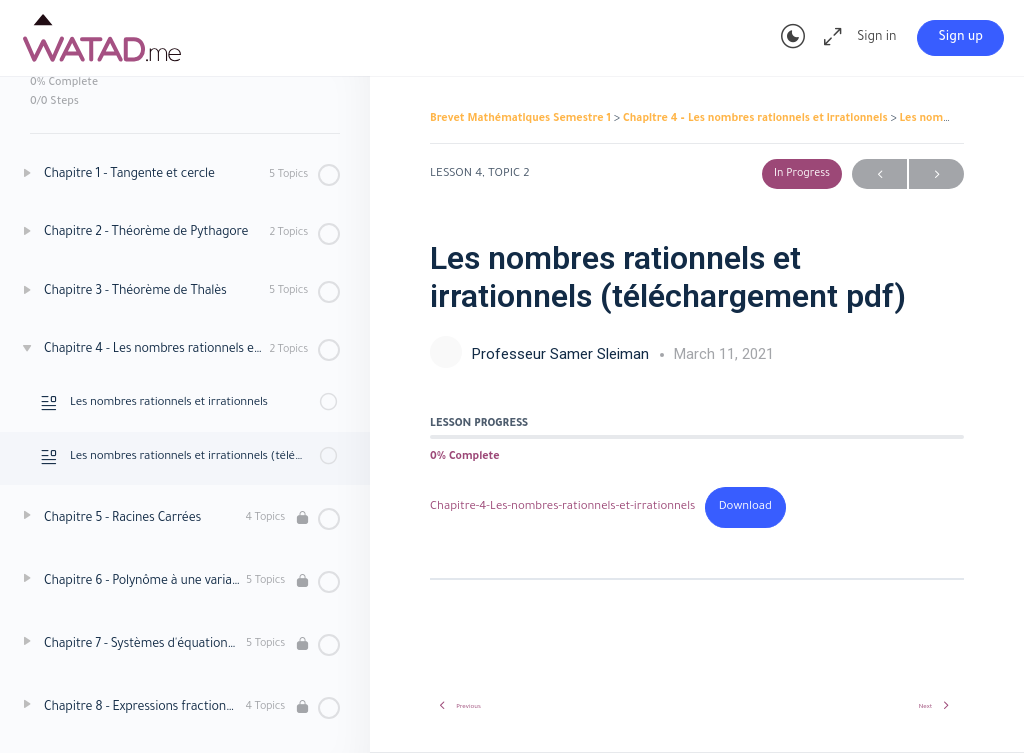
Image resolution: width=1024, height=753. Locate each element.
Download (745, 507)
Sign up (960, 38)
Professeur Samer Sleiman (562, 354)
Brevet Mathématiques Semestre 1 (522, 119)
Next (936, 174)
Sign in (876, 38)
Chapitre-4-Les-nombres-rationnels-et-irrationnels (562, 507)
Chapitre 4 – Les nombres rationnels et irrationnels (757, 119)
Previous (879, 174)
